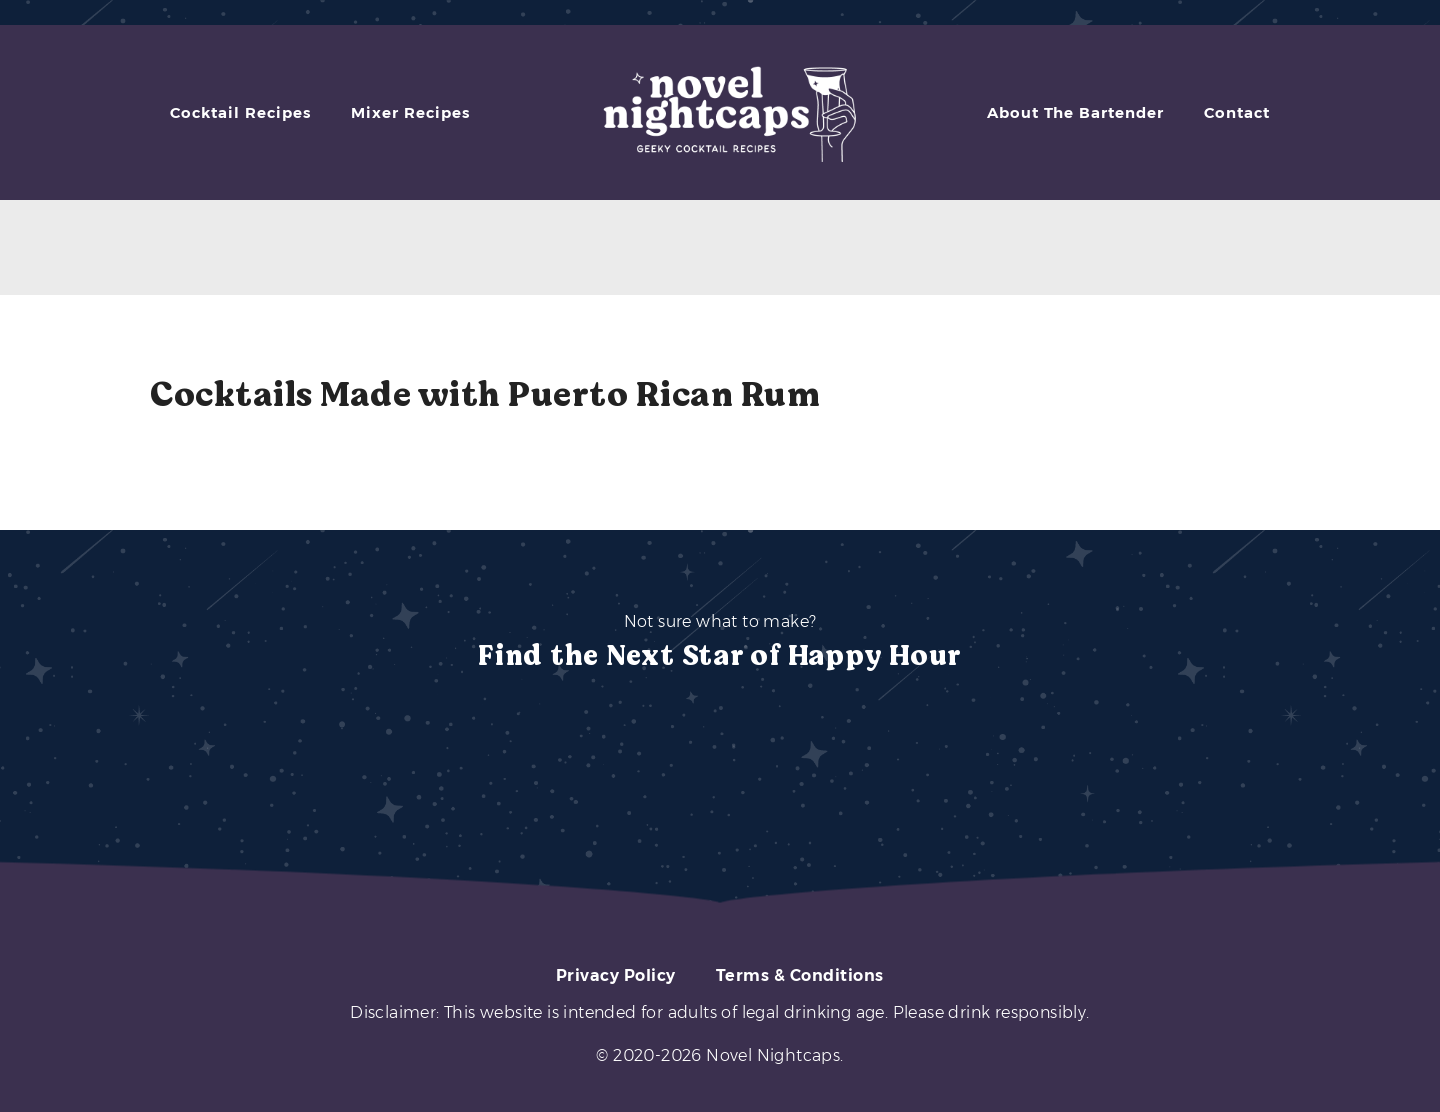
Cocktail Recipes (240, 112)
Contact (1237, 112)
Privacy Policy (616, 975)
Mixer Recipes (410, 112)
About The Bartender (1075, 112)
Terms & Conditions (800, 975)
